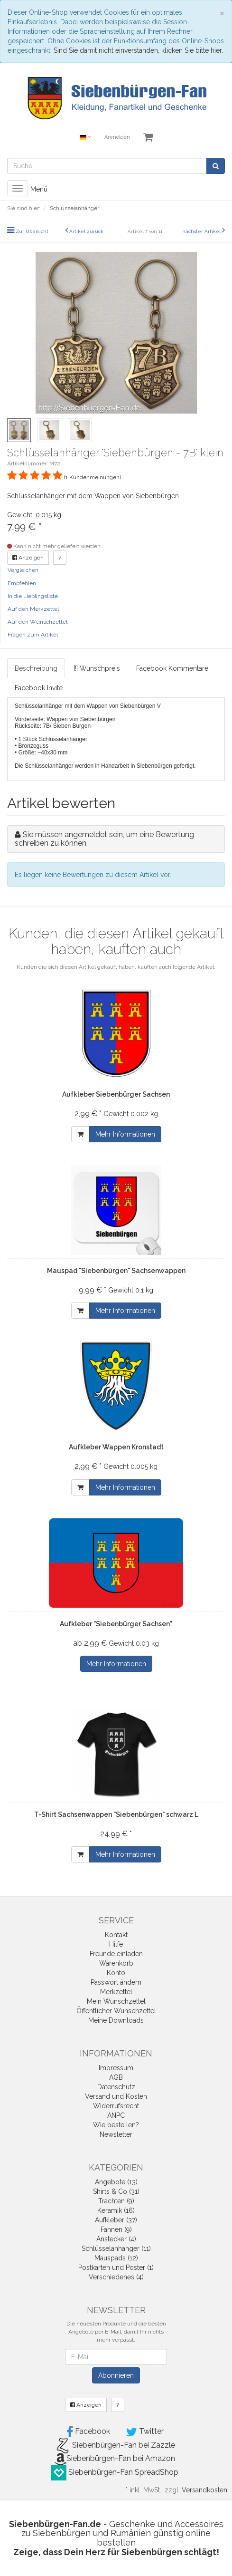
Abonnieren (116, 2375)
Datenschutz (116, 2087)
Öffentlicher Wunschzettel (116, 2011)
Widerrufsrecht (116, 2106)
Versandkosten (204, 2490)
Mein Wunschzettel (116, 2001)
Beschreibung (36, 668)
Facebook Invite (39, 688)
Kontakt (116, 1935)
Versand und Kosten (116, 2096)
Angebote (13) (116, 2182)
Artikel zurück (86, 231)
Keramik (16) (116, 2210)
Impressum (116, 2068)
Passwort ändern (116, 1982)
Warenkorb (116, 1963)
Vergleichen (23, 570)
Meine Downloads (116, 2020)
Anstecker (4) (116, 2239)
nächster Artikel (202, 231)
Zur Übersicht (32, 231)
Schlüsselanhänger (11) (116, 2248)
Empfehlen (22, 583)
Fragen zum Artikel (33, 634)
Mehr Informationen (125, 1134)
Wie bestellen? (116, 2125)
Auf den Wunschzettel (37, 621)
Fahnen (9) (116, 2229)
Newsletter (116, 2134)
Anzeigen (28, 557)
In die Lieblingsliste (33, 596)
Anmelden (117, 137)
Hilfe (116, 1944)
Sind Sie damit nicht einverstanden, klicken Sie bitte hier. (138, 50)
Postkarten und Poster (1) (116, 2267)
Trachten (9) (116, 2201)
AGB (116, 2077)
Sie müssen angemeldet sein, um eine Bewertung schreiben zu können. (104, 839)
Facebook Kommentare (172, 668)
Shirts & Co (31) (116, 2191)
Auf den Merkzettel (33, 609)
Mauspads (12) (116, 2258)
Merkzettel (116, 1992)
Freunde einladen (116, 1954)
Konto (116, 1973)
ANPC (116, 2115)
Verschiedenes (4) (116, 2277)
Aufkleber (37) (116, 2220)
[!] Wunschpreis (97, 668)
